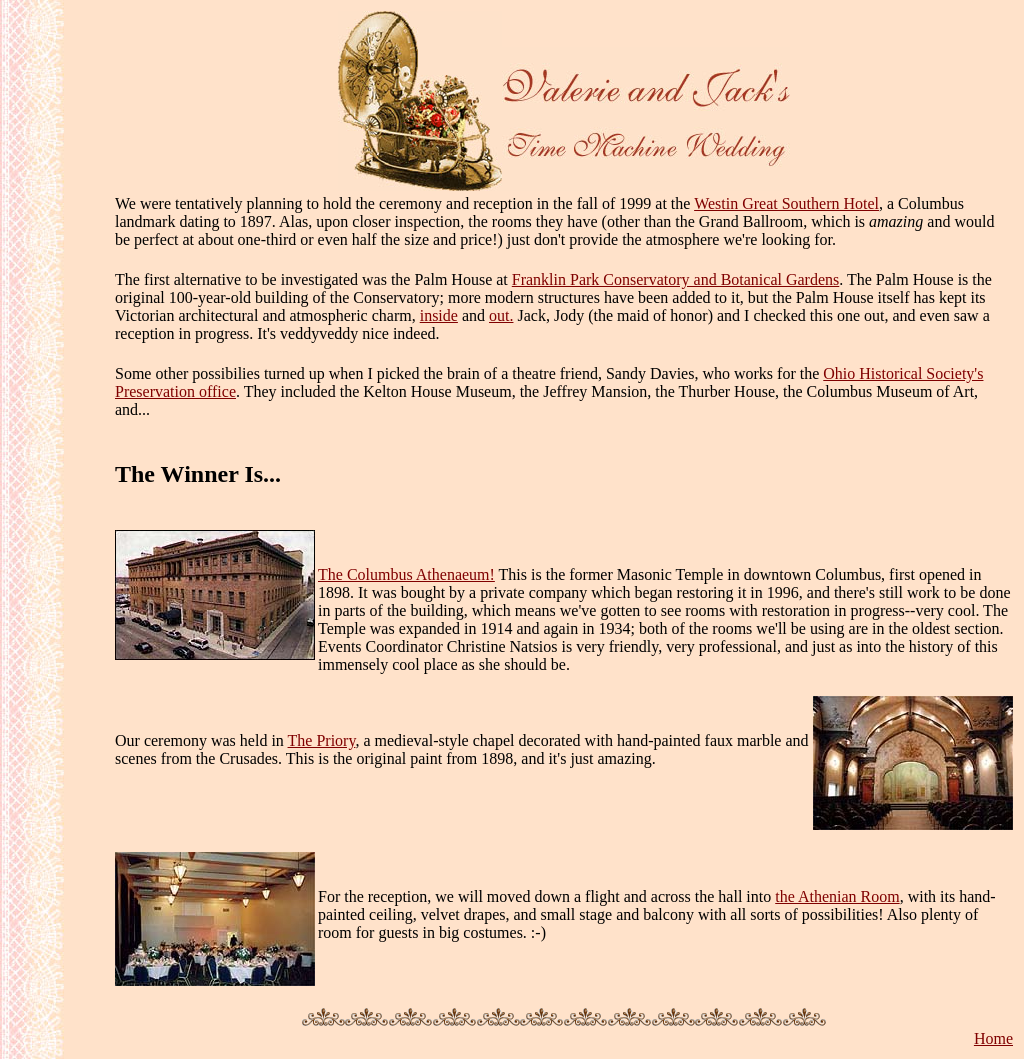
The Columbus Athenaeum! (406, 574)
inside (439, 315)
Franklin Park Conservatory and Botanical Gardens (675, 279)
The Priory (322, 740)
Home (993, 1038)
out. (501, 315)
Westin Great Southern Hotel (786, 203)
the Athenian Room (837, 896)
